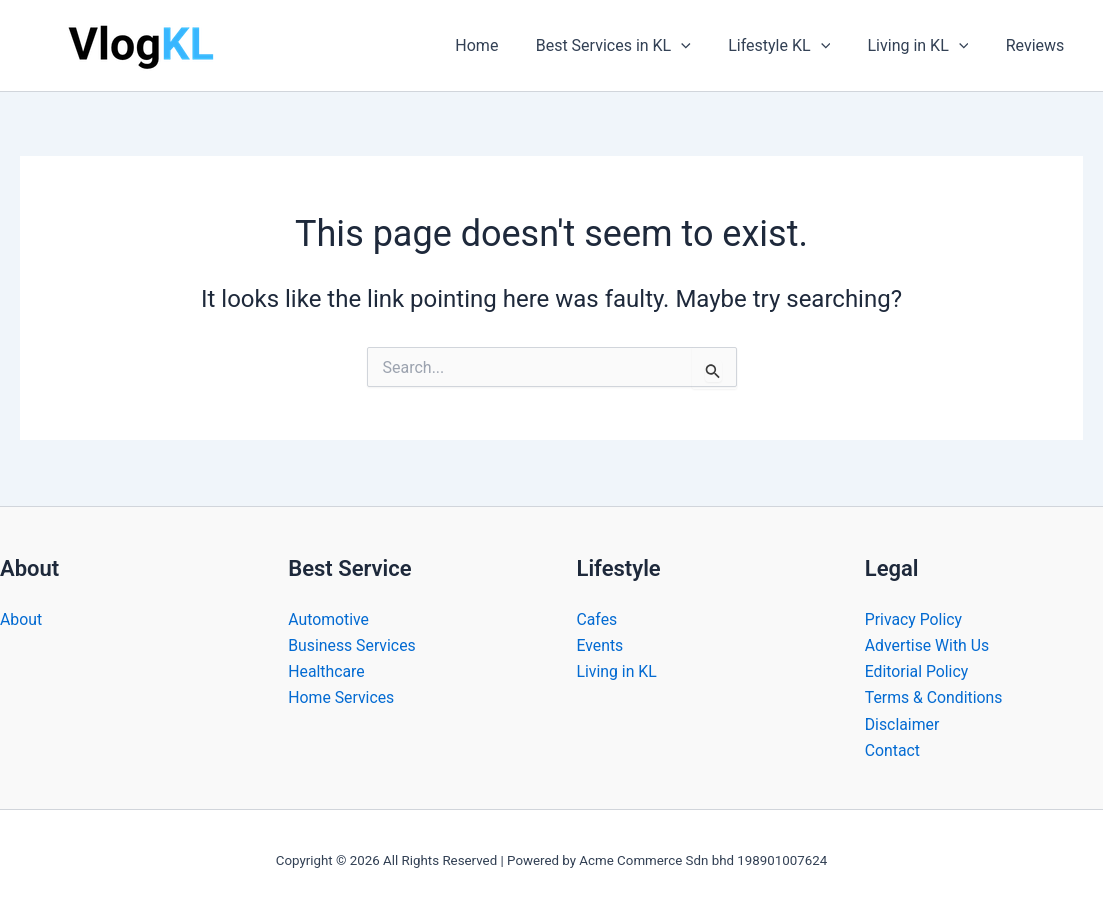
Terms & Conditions (935, 697)
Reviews (1037, 45)
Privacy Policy (914, 618)
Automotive (329, 618)
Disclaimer (902, 723)
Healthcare (326, 670)
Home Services (341, 697)
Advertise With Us (928, 644)
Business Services (352, 644)
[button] (700, 46)
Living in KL (925, 46)
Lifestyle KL (792, 46)
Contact (893, 750)
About (21, 618)
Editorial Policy (917, 670)
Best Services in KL (631, 46)
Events (600, 644)
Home (500, 45)
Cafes (597, 618)
